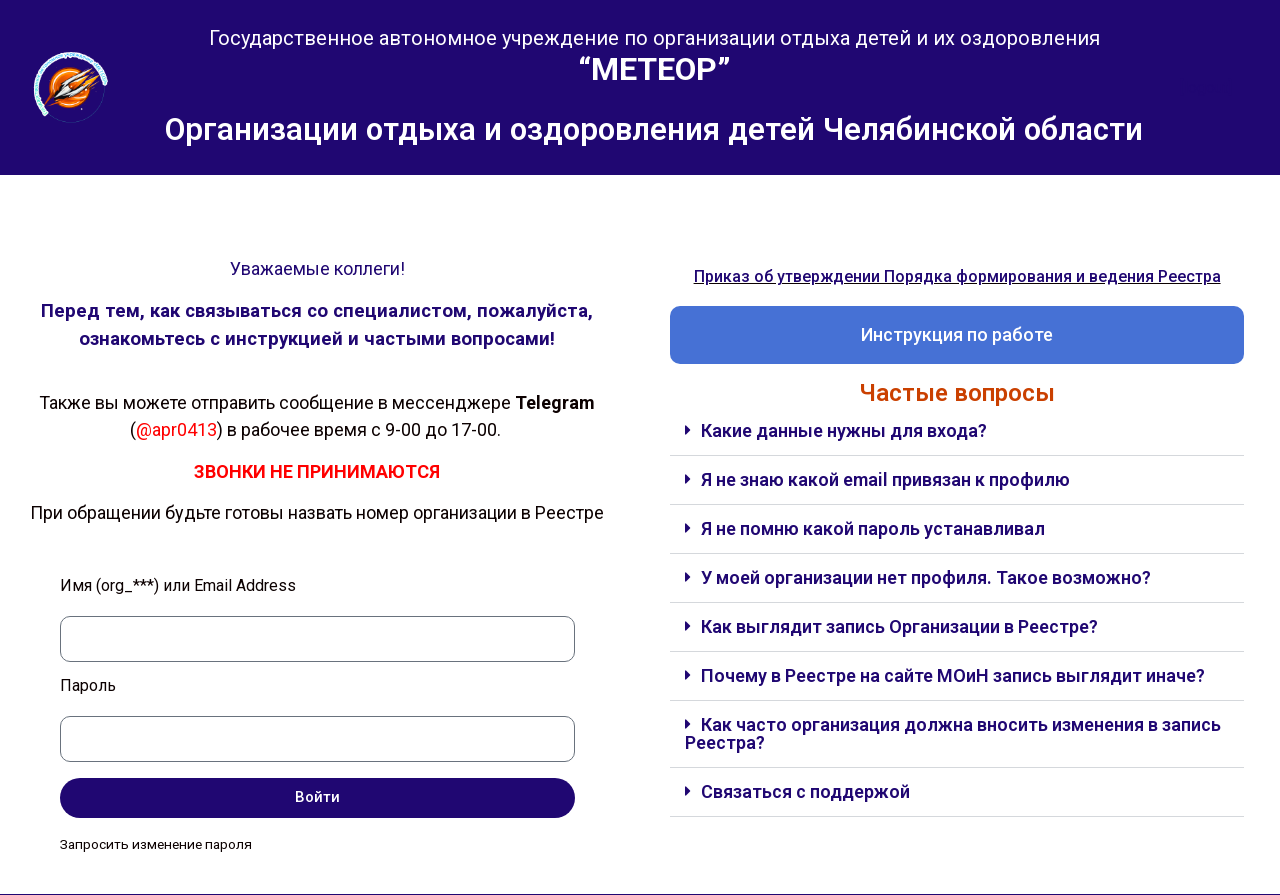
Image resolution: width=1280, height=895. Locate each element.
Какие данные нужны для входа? (844, 430)
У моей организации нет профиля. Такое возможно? (926, 577)
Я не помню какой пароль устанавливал (873, 528)
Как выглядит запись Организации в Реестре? (899, 626)
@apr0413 (176, 429)
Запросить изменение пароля (156, 844)
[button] (957, 431)
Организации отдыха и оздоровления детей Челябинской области (654, 129)
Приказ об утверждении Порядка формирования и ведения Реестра (957, 276)
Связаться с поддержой (805, 791)
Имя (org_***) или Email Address (178, 586)
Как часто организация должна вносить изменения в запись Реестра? (953, 733)
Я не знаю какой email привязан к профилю (885, 479)
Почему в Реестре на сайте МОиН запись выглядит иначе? (953, 675)
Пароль (88, 686)
